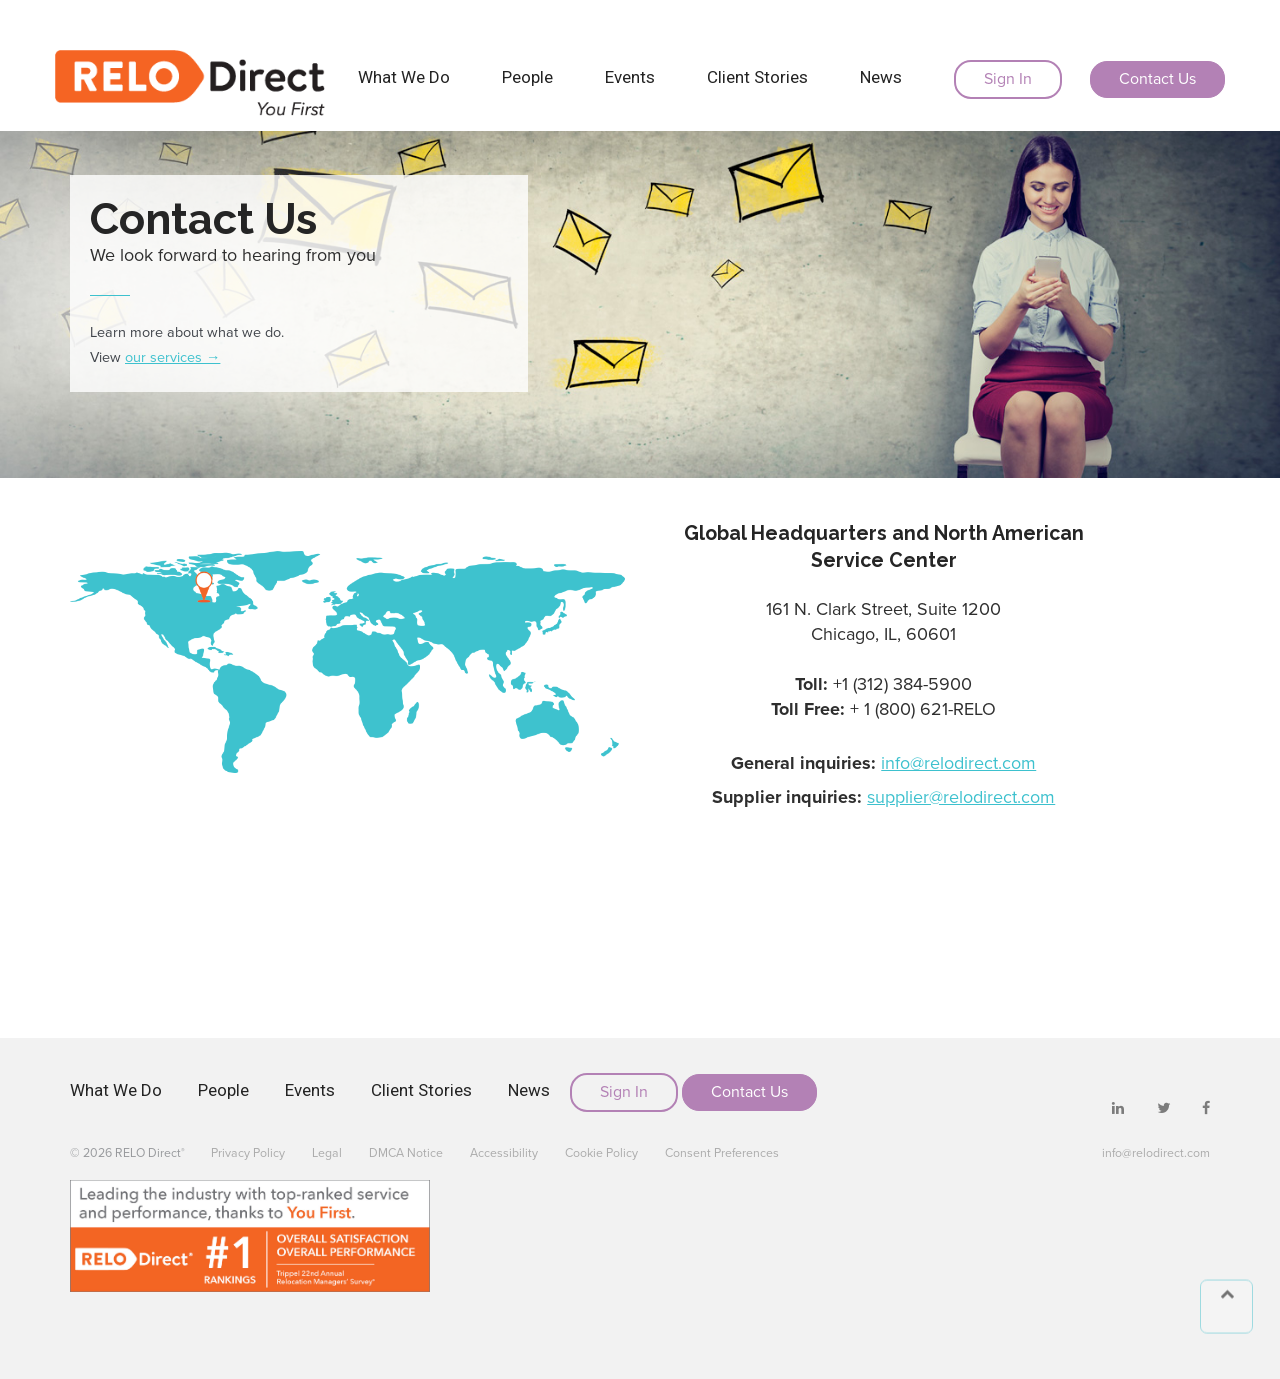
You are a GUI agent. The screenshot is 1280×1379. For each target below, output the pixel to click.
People (527, 77)
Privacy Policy (248, 1153)
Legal (327, 1153)
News (881, 77)
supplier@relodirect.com (961, 797)
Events (630, 77)
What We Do (404, 77)
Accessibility (504, 1153)
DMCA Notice (406, 1153)
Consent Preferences (722, 1153)
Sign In (1008, 79)
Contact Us (1157, 79)
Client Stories (757, 77)
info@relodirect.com (958, 763)
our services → (172, 357)
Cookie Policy (601, 1153)
